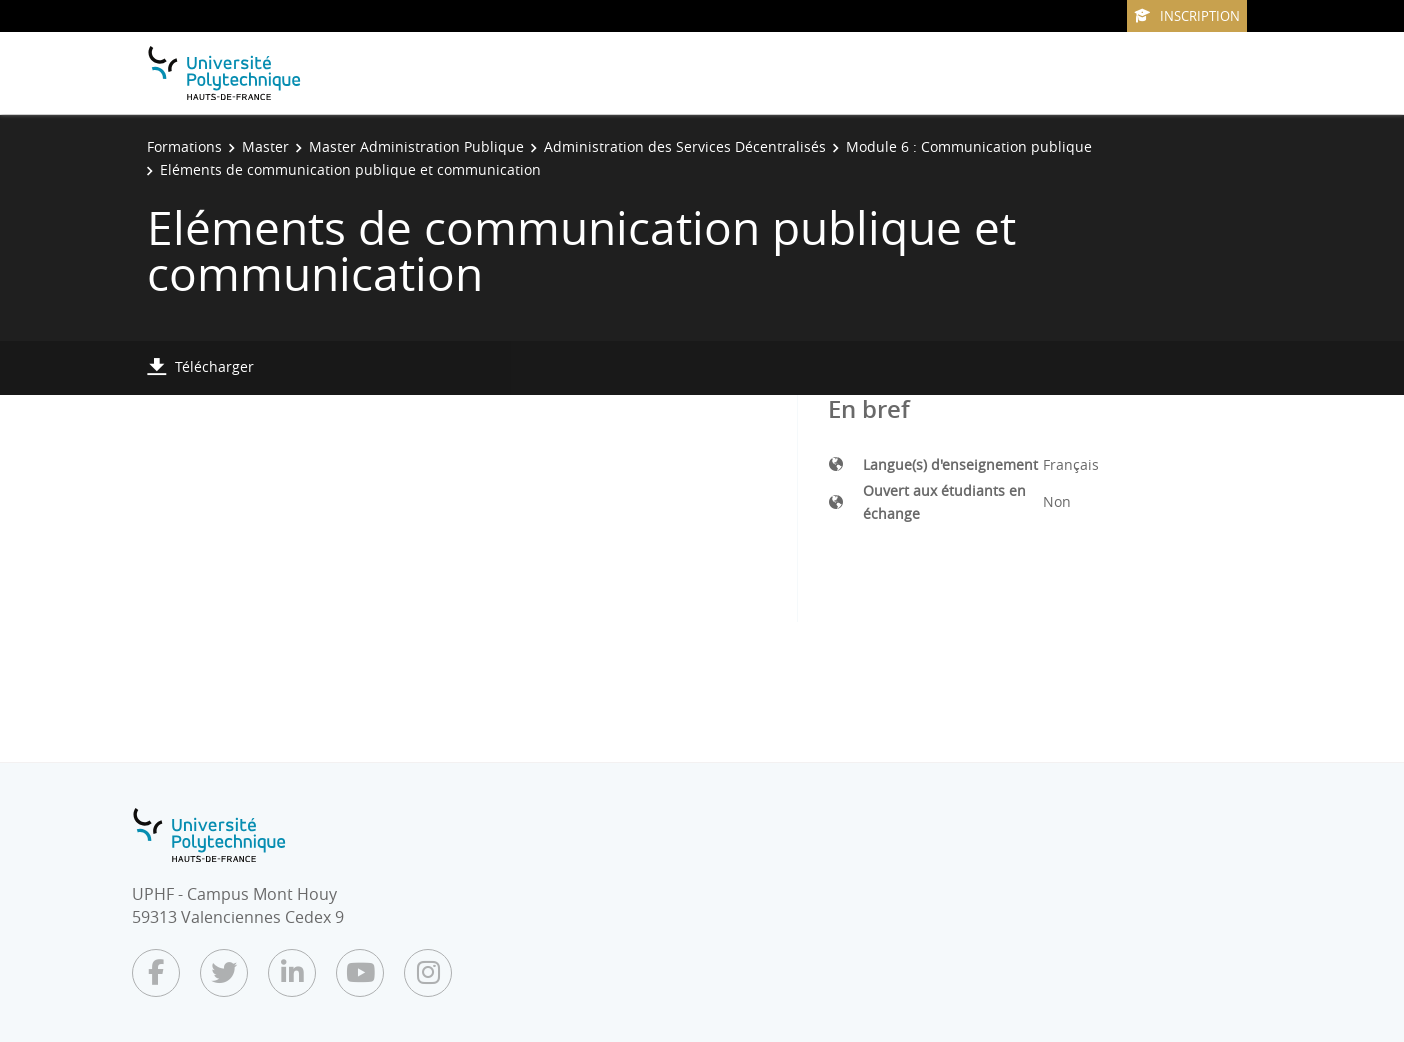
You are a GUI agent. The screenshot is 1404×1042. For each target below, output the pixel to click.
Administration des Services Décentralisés (685, 146)
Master (265, 146)
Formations (184, 146)
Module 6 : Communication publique (969, 146)
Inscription (1187, 16)
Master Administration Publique (416, 146)
